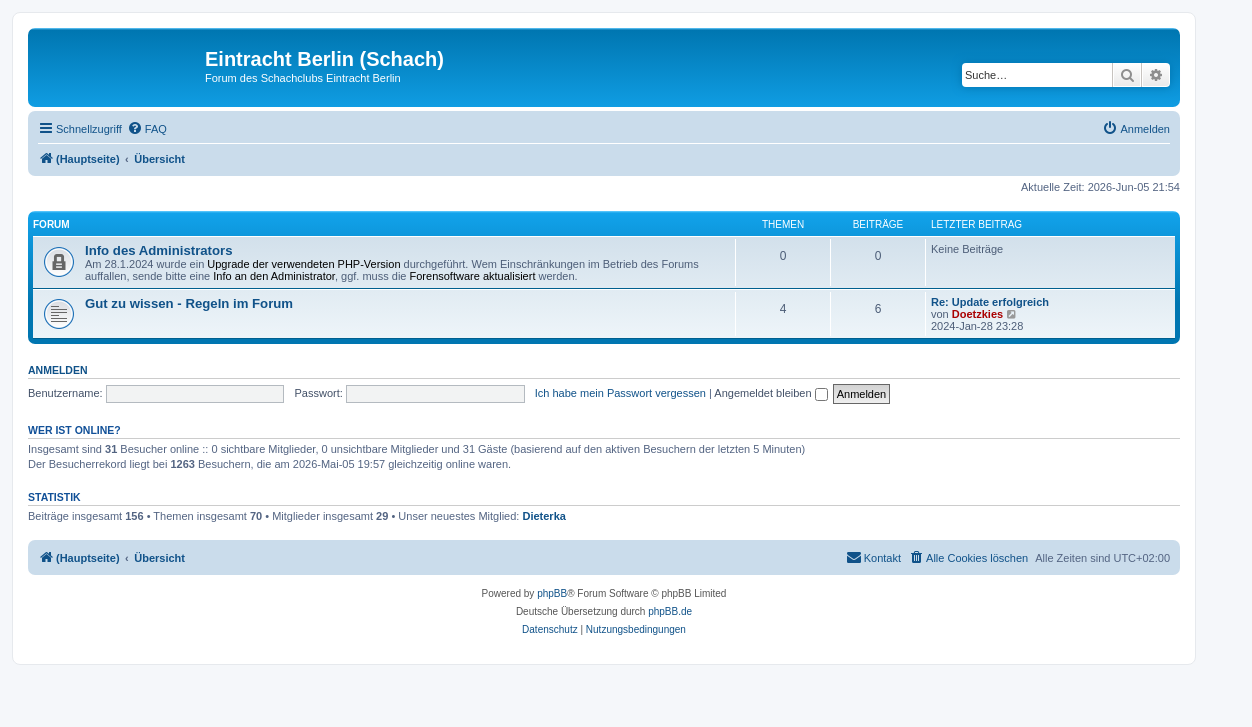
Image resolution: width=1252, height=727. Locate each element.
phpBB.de (670, 611)
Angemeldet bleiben (770, 393)
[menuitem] (147, 129)
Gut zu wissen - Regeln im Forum (189, 303)
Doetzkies (977, 314)
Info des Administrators (159, 250)
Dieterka (543, 516)
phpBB (552, 593)
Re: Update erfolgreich (990, 302)
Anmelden (58, 370)
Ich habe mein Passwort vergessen (620, 393)
